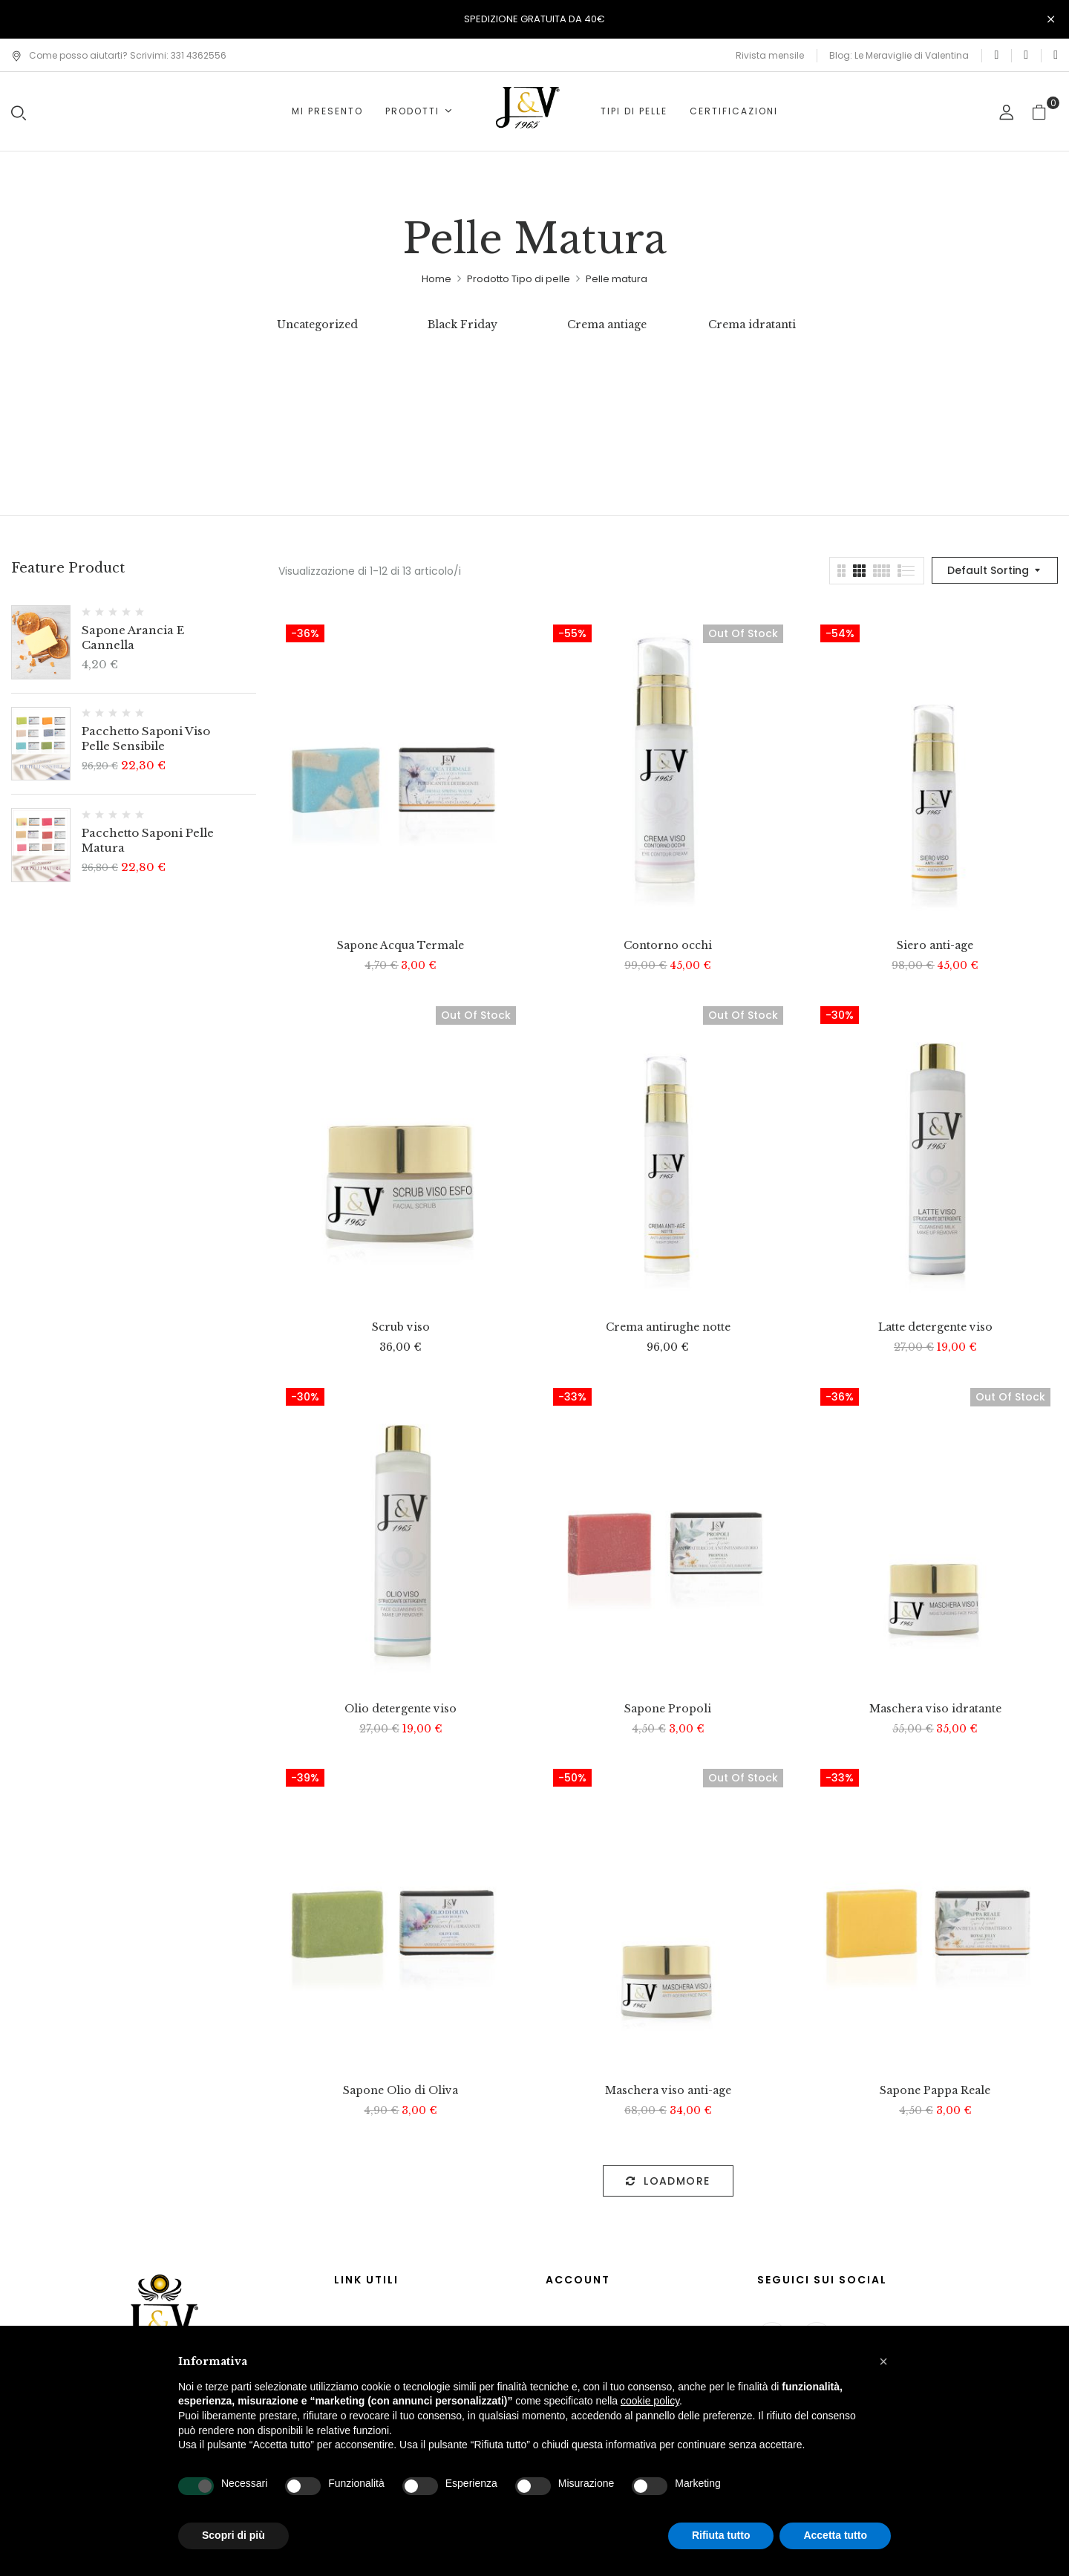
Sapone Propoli (667, 1709)
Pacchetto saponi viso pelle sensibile (146, 738)
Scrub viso (401, 1327)
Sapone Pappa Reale (935, 2090)
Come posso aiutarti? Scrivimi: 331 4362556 (118, 55)
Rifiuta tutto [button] (721, 2535)
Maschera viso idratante (935, 1709)
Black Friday (462, 325)
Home (436, 279)
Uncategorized (317, 325)
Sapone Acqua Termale (400, 945)
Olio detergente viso (400, 1709)
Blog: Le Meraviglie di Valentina (899, 55)
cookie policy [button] (650, 2401)
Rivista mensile (770, 55)
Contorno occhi (668, 945)
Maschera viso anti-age (668, 2090)
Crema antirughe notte (668, 1327)
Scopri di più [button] (233, 2535)
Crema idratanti (752, 325)
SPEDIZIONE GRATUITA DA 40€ (534, 19)
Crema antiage (607, 325)
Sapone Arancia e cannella (133, 637)
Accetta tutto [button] (835, 2535)
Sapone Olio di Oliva (400, 2090)
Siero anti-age (935, 945)
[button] (1045, 112)
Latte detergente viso (935, 1327)
